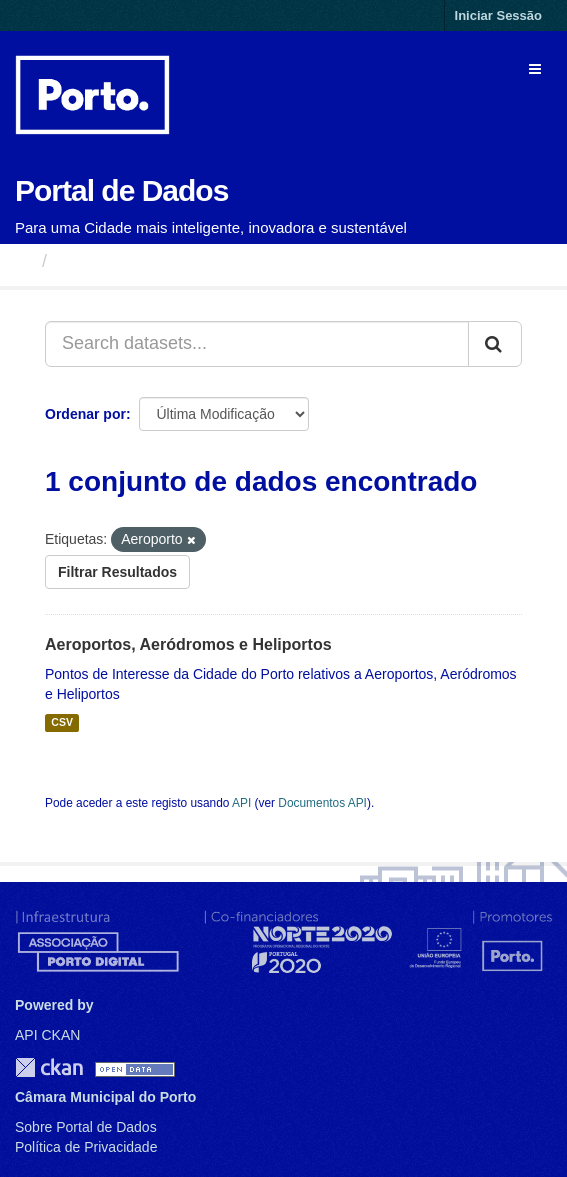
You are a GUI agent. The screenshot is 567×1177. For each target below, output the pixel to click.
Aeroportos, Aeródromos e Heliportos (188, 644)
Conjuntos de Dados (144, 261)
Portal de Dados (121, 190)
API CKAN (47, 1035)
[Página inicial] (23, 261)
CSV (62, 723)
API (241, 803)
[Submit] (495, 344)
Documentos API (322, 803)
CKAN (49, 1067)
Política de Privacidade (86, 1147)
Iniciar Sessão (498, 15)
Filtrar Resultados (117, 572)
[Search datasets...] (257, 344)
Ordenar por (85, 414)
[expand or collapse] (535, 69)
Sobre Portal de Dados (86, 1127)
